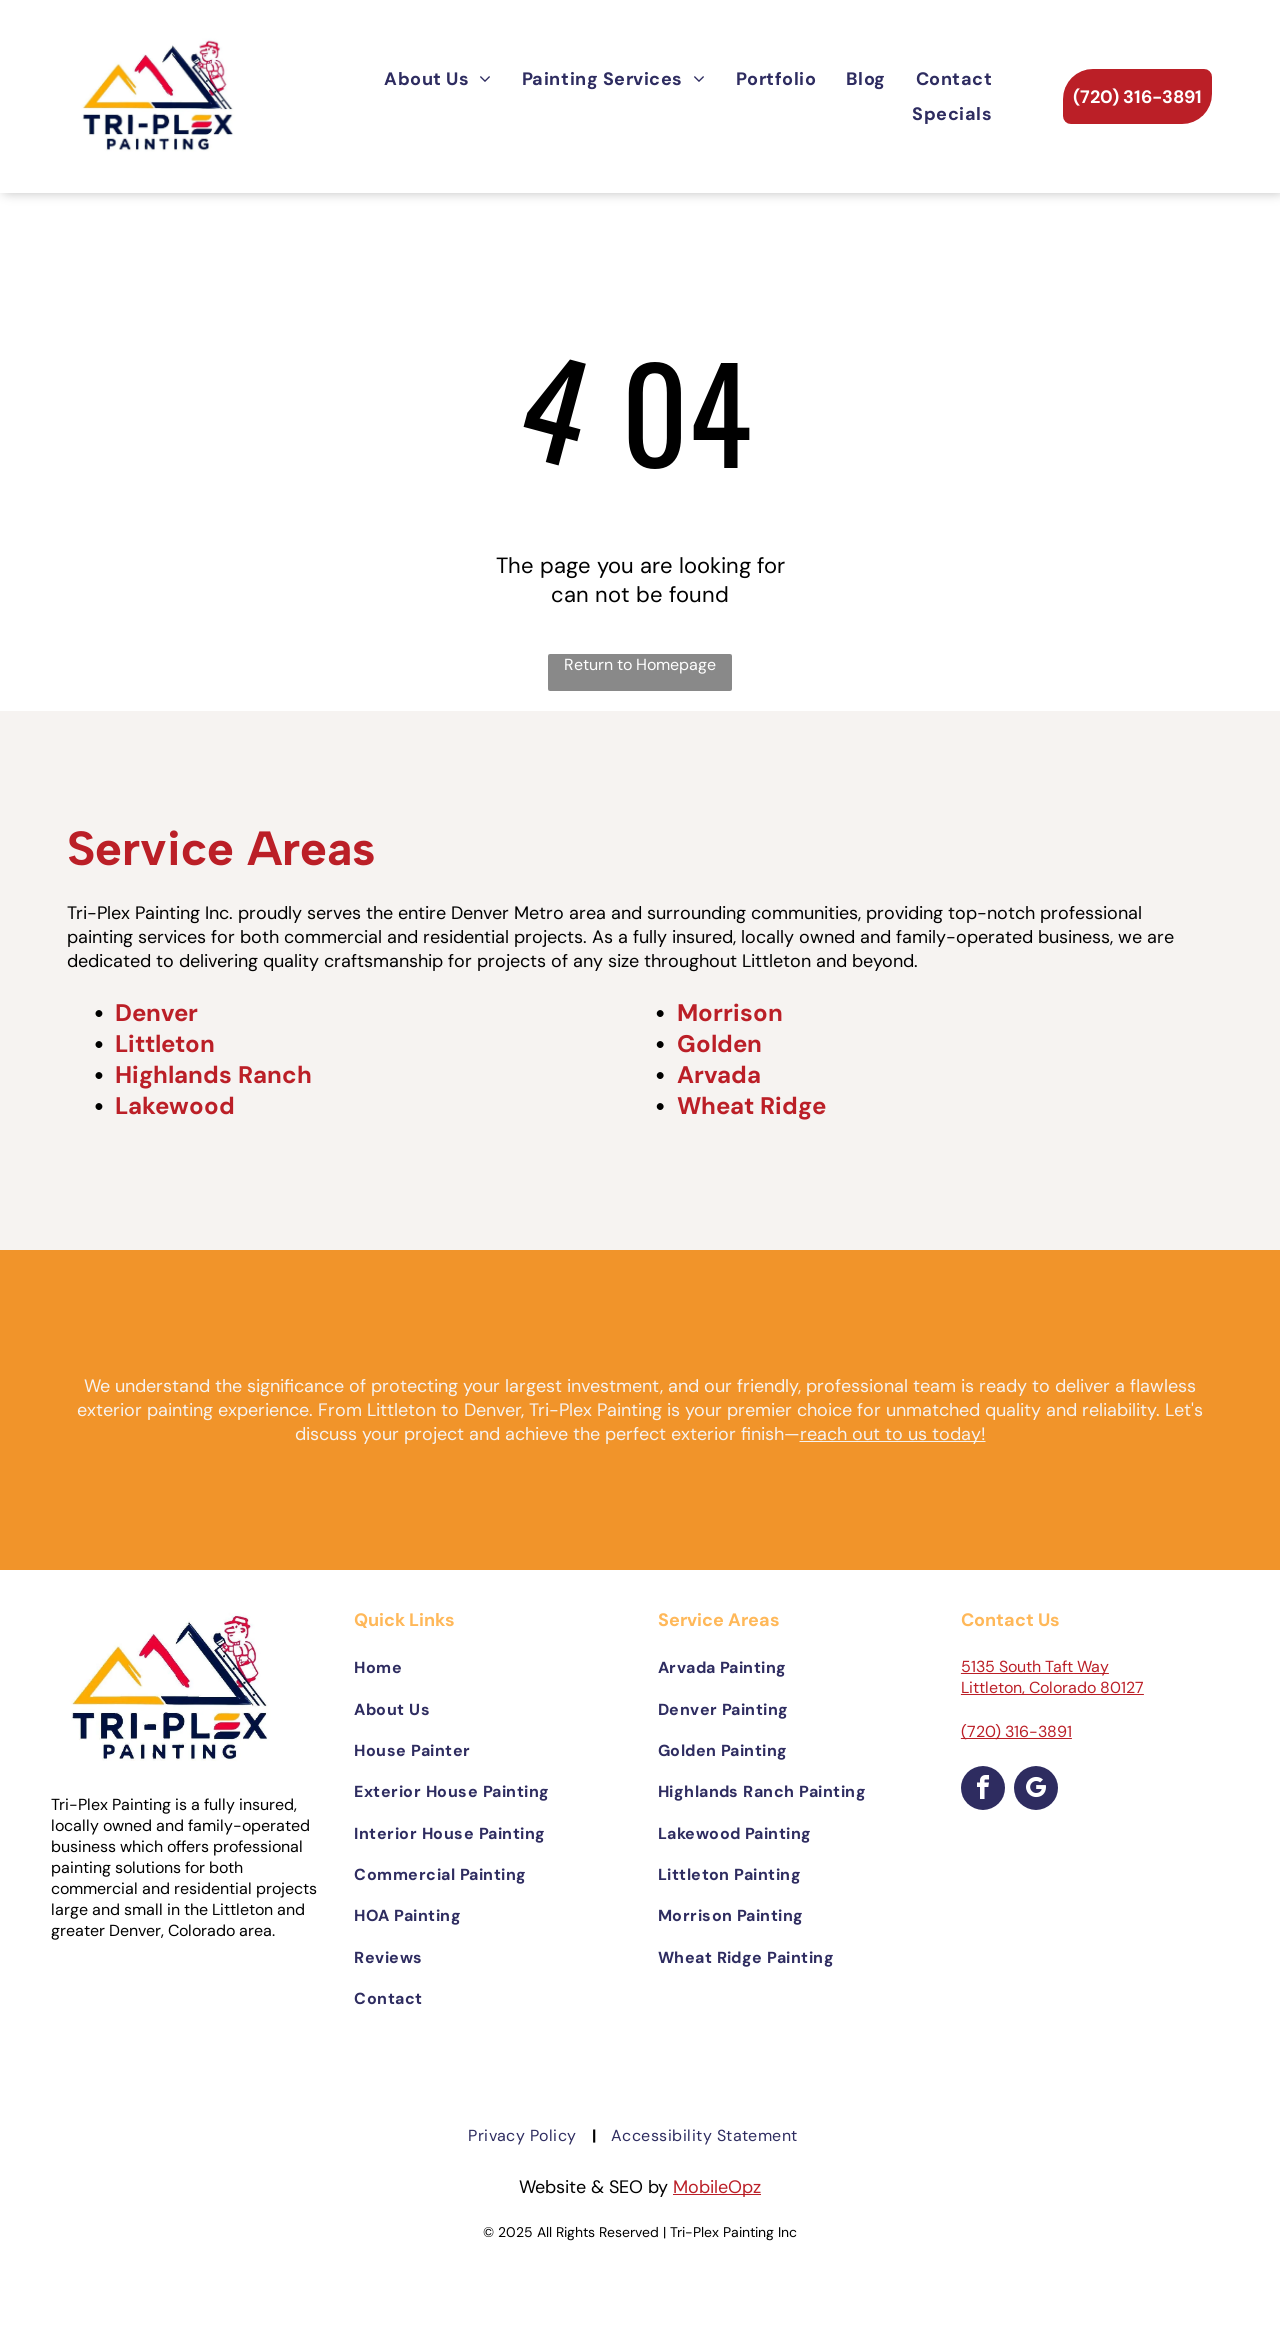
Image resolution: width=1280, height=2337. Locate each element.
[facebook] (983, 1790)
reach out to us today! (893, 1434)
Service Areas (221, 848)
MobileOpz (717, 2187)
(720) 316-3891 (1016, 1731)
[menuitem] (438, 78)
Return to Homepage (640, 664)
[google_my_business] (1036, 1790)
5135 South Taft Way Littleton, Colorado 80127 (1052, 1677)
